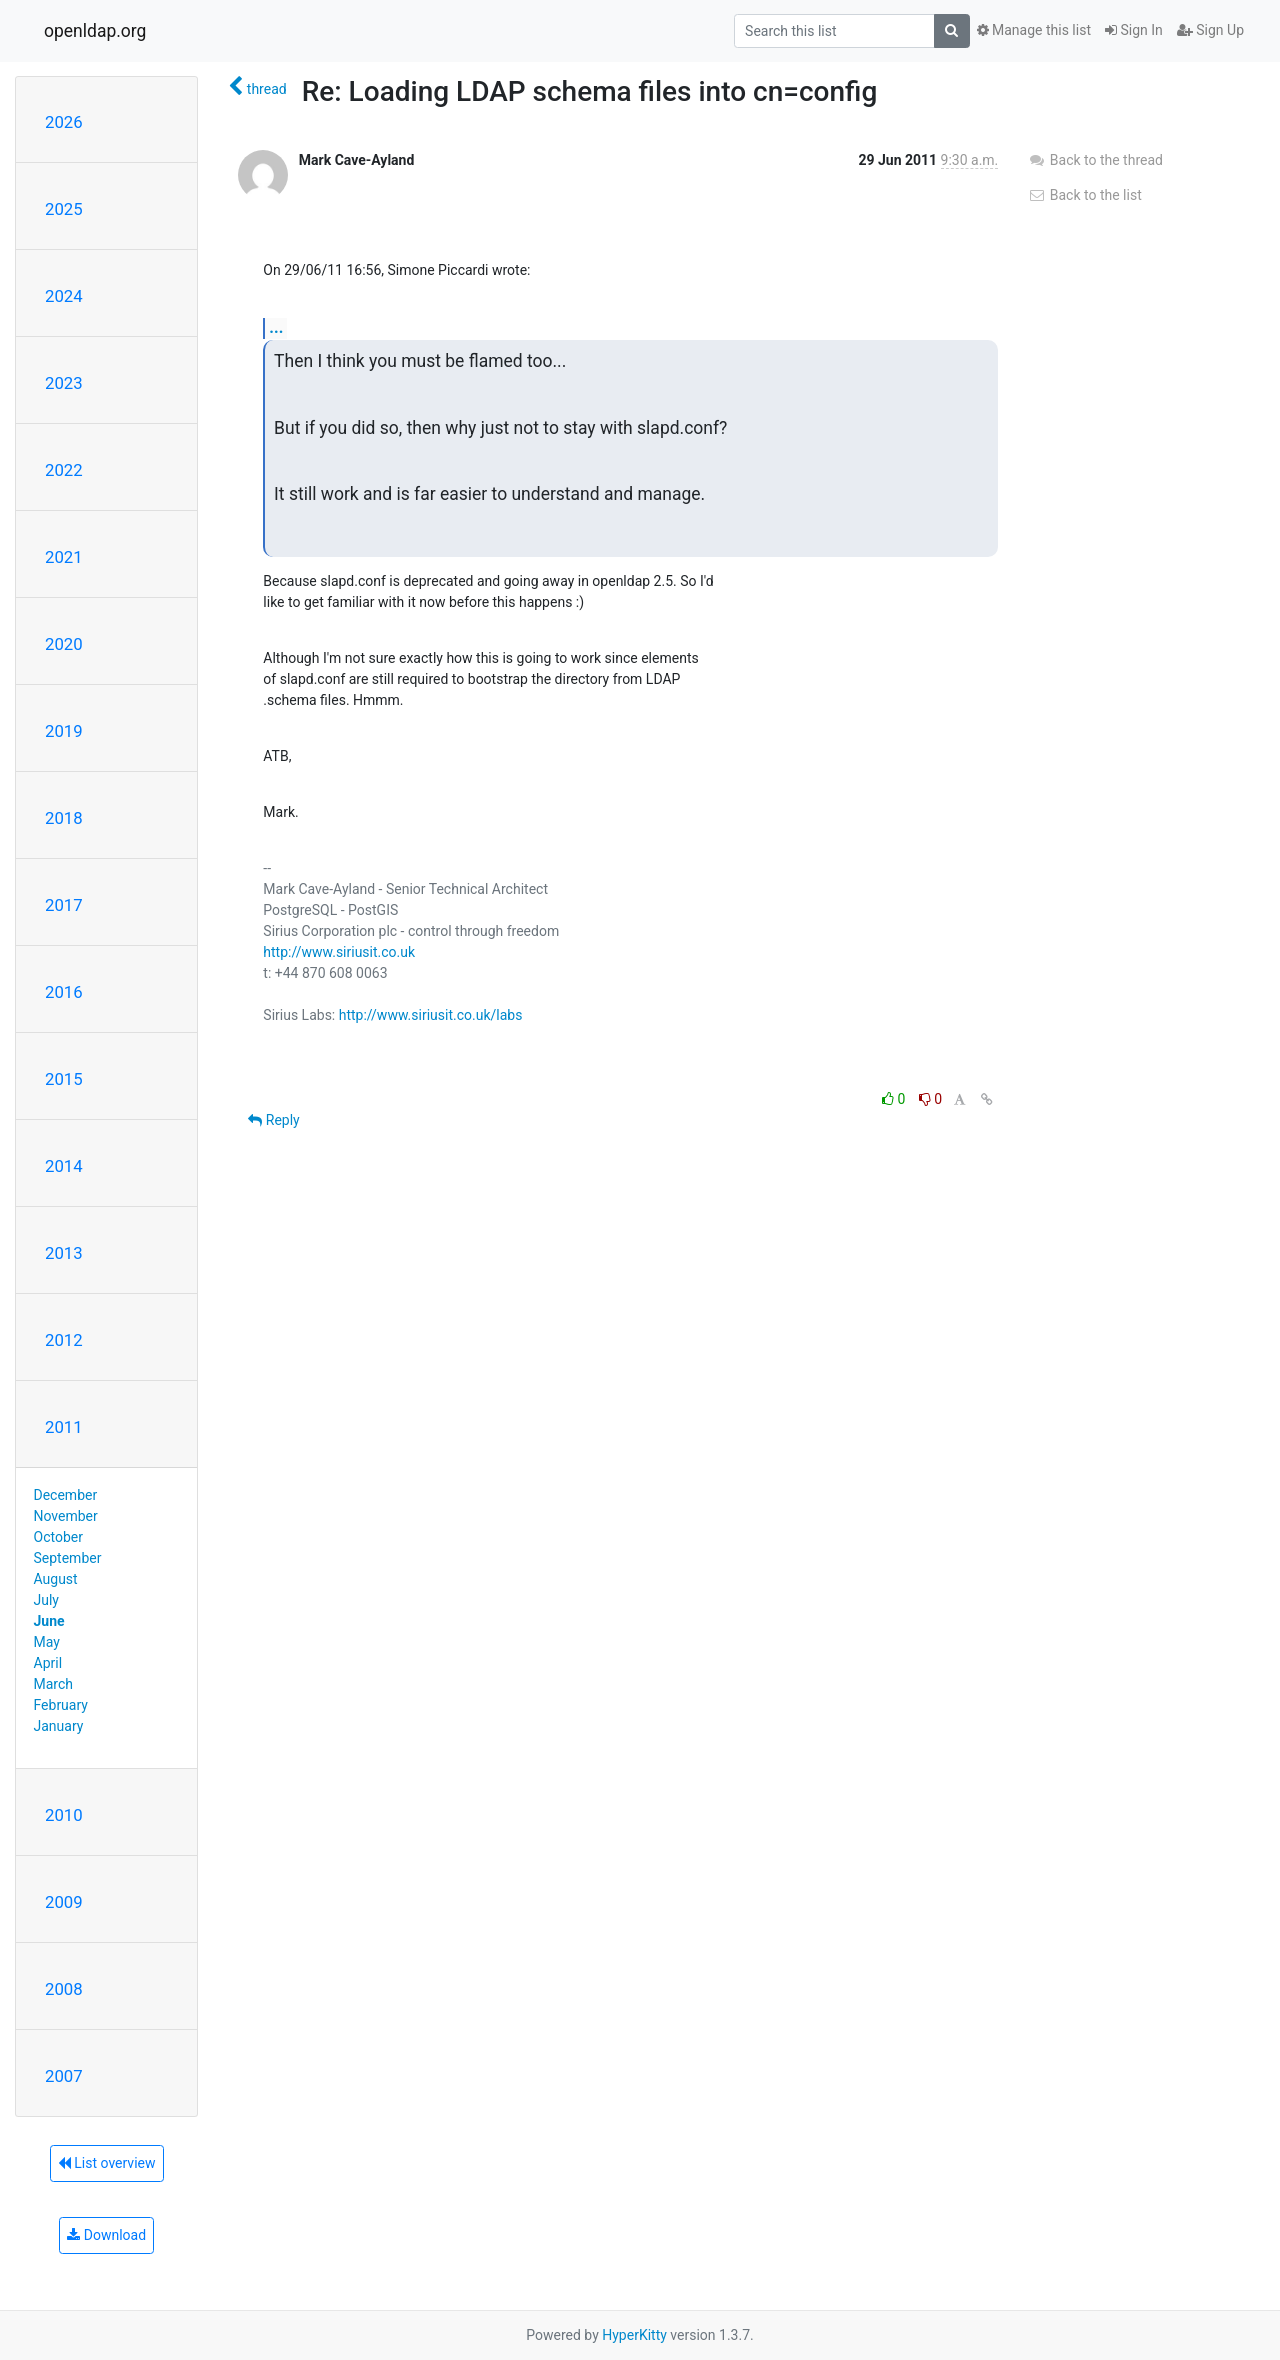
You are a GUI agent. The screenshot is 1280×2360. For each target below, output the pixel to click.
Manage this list (1034, 30)
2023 (64, 383)
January (59, 1726)
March (54, 1684)
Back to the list (1084, 195)
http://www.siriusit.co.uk (339, 952)
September (68, 1558)
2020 (64, 644)
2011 (64, 1427)
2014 (64, 1166)
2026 (64, 122)
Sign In (1134, 30)
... (276, 327)
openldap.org (95, 31)
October (58, 1537)
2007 (64, 2076)
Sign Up (1210, 30)
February (61, 1705)
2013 (64, 1253)
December (66, 1495)
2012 (64, 1340)
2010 (64, 1815)
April (48, 1663)
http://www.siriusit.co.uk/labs (431, 1015)
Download (106, 2235)
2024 (64, 296)
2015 (64, 1079)
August (56, 1579)
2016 (64, 992)
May (47, 1642)
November (66, 1516)
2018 (64, 818)
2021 (64, 557)
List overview (107, 2163)
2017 (64, 905)
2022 (64, 470)
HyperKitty (634, 2335)
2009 (64, 1902)
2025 (64, 209)
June (49, 1621)
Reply (273, 1120)
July (46, 1600)
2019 (64, 731)
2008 (64, 1989)
